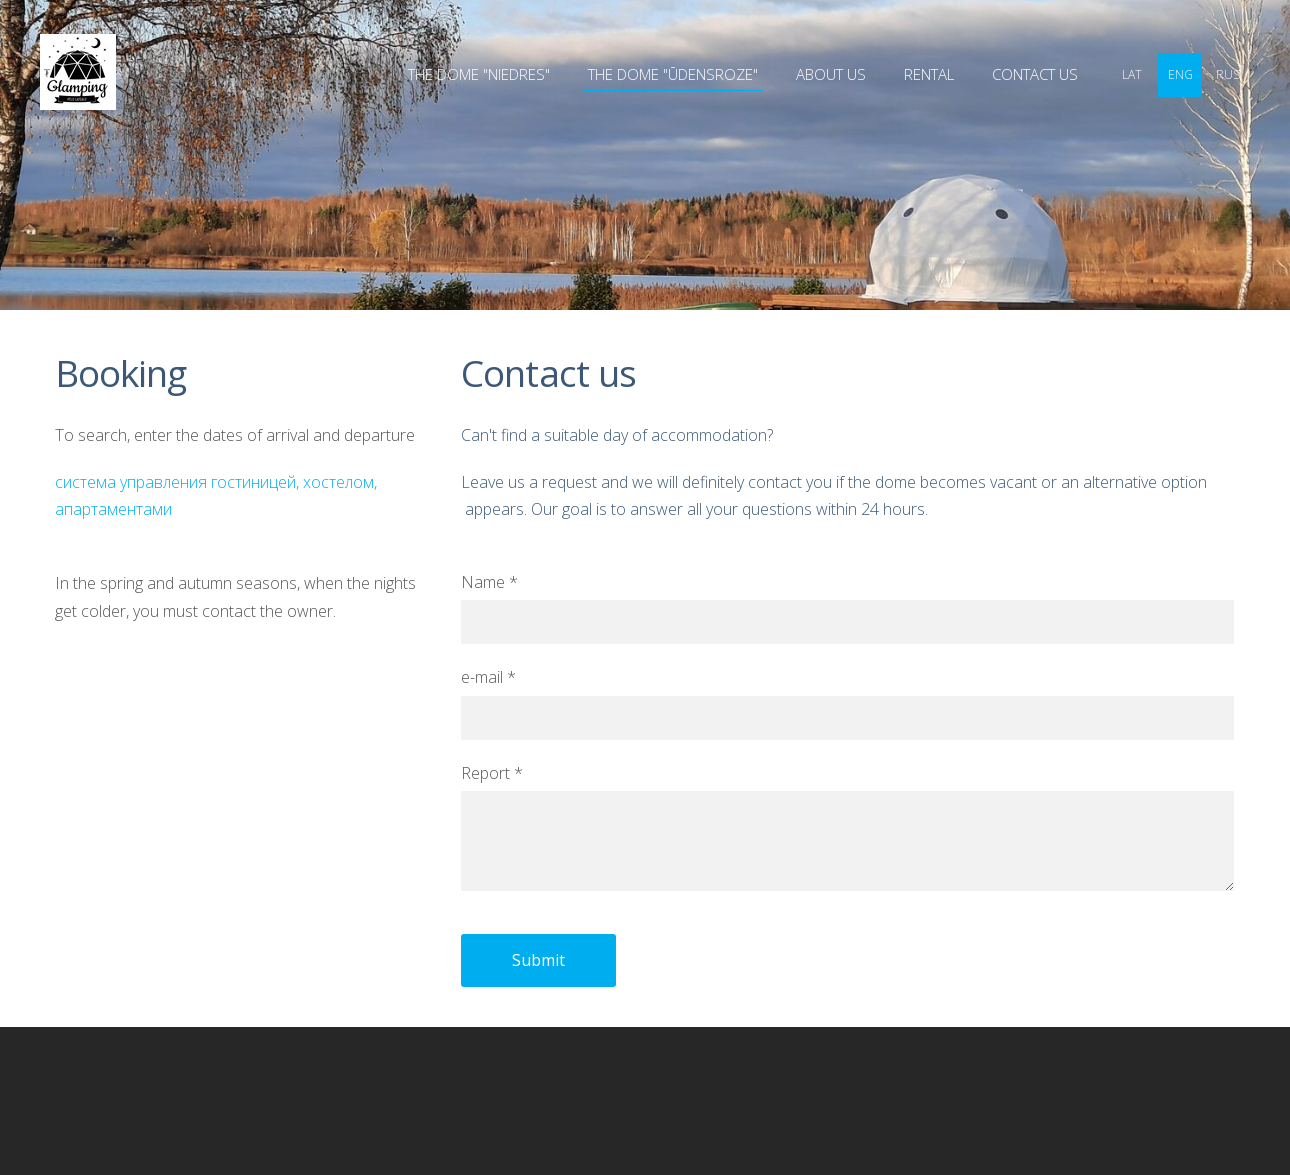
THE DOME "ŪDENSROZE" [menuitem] (673, 74)
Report (492, 773)
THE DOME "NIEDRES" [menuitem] (479, 74)
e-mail (488, 677)
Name (489, 582)
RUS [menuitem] (1228, 74)
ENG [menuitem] (1180, 74)
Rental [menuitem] (929, 74)
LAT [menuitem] (1132, 74)
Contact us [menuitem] (1035, 74)
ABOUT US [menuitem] (831, 74)
